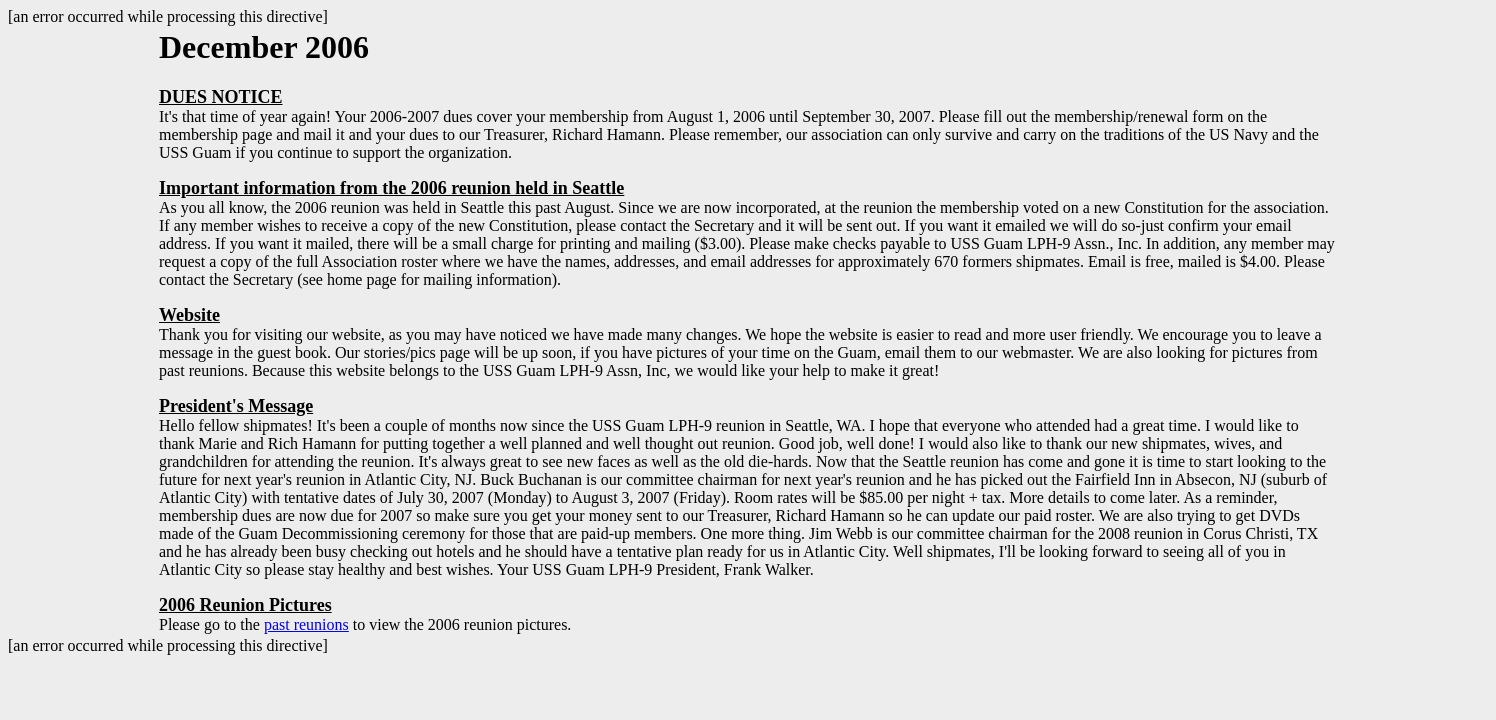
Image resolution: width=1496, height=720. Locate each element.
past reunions (306, 624)
